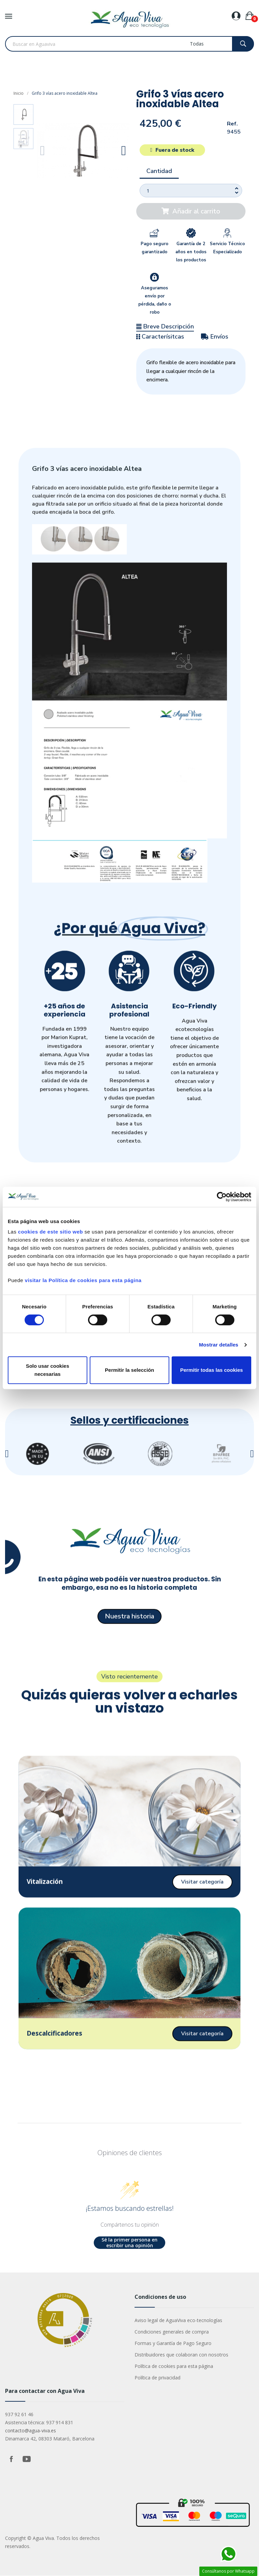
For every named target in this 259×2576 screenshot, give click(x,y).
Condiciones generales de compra (172, 2332)
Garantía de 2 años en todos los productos (190, 252)
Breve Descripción (165, 326)
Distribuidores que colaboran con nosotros (181, 2355)
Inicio (18, 93)
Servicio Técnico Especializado (227, 248)
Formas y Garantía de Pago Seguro (173, 2343)
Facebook (11, 2459)
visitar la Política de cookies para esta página (83, 1280)
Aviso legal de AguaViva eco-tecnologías (178, 2320)
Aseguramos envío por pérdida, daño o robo (154, 300)
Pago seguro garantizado (154, 248)
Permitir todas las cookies (211, 1370)
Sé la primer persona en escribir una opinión (129, 2243)
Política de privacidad (157, 2378)
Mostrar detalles (218, 1345)
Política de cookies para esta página (174, 2366)
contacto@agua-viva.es (30, 2431)
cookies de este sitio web (50, 1232)
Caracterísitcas (160, 336)
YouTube (27, 2459)
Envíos (214, 336)
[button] (42, 150)
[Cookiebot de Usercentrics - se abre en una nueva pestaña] (221, 1197)
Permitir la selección (129, 1370)
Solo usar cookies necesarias (47, 1370)
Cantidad (159, 171)
